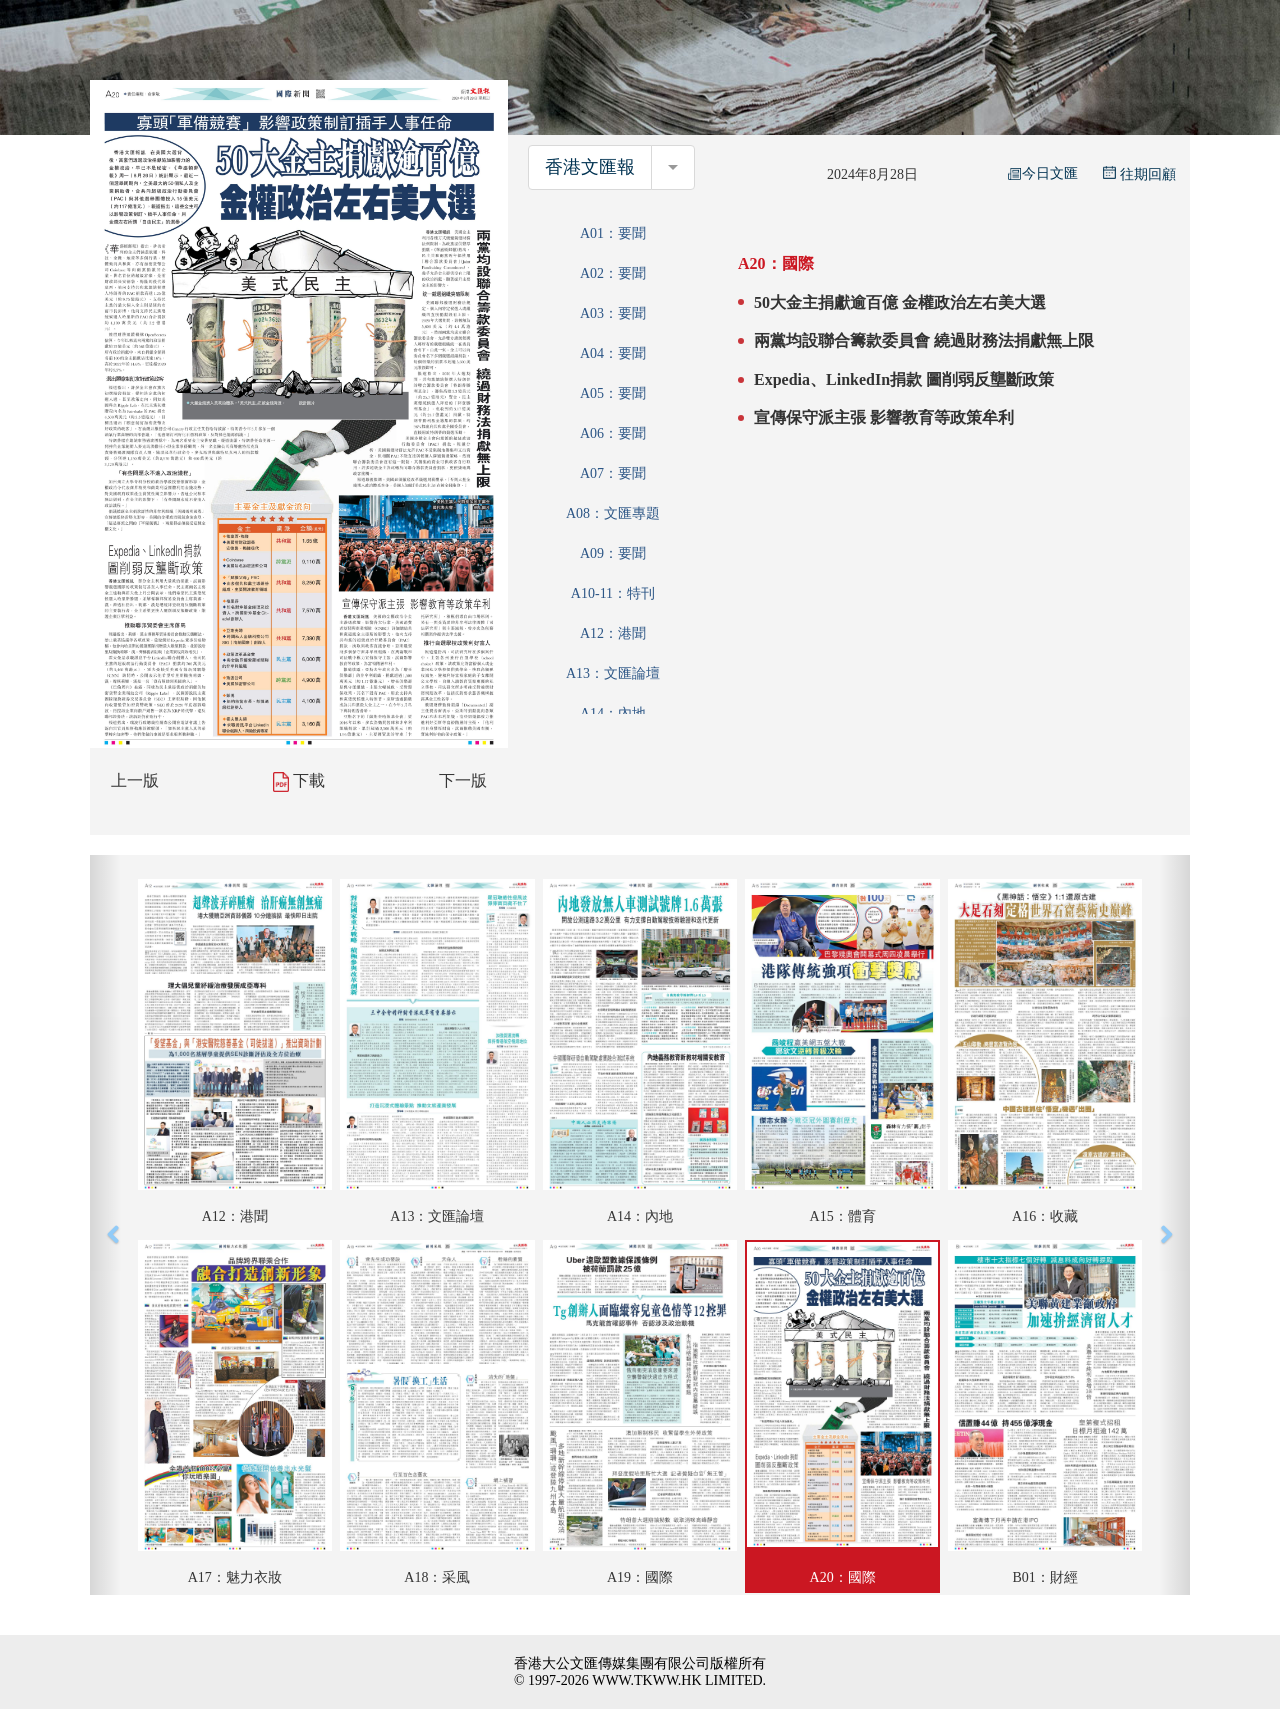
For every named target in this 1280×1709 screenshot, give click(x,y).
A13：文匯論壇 (613, 673)
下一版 (463, 780)
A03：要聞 (613, 313)
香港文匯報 (590, 167)
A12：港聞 (613, 633)
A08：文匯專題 (613, 513)
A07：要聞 (613, 473)
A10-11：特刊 (613, 593)
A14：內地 (613, 713)
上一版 (135, 780)
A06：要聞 (613, 433)
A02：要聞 (613, 273)
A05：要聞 (613, 393)
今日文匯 (1043, 173)
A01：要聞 (613, 233)
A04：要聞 (613, 353)
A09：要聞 (613, 553)
